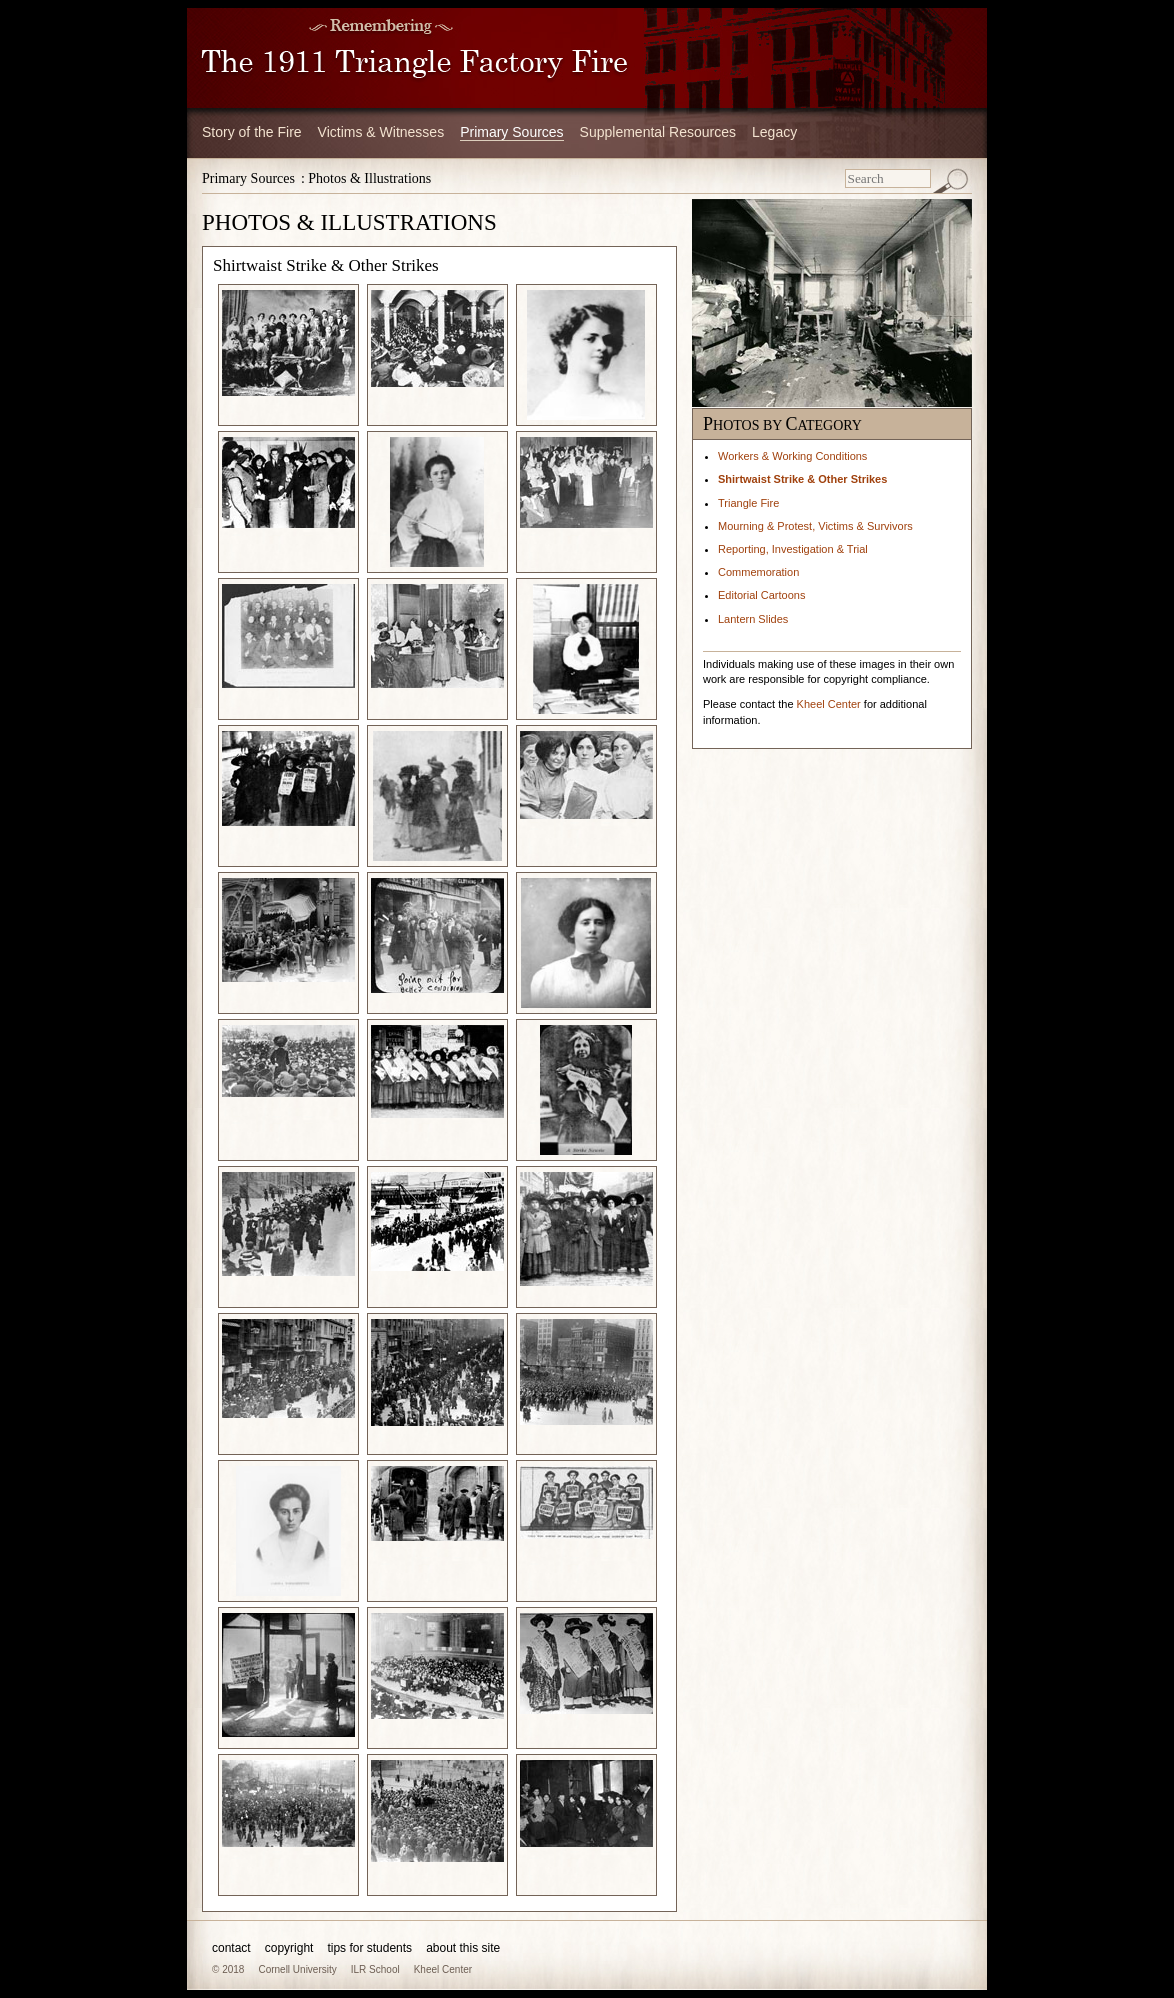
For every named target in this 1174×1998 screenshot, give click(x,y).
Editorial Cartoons (761, 595)
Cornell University (297, 1969)
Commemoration (758, 572)
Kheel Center (829, 704)
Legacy (774, 132)
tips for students (369, 1948)
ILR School (375, 1969)
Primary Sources (511, 132)
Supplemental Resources (658, 132)
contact (231, 1948)
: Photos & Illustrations (366, 178)
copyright (289, 1948)
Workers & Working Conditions (792, 456)
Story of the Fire (252, 132)
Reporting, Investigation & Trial (793, 549)
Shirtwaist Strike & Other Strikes (802, 479)
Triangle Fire (748, 503)
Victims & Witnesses (381, 132)
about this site (463, 1948)
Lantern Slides (753, 619)
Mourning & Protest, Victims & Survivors (815, 526)
